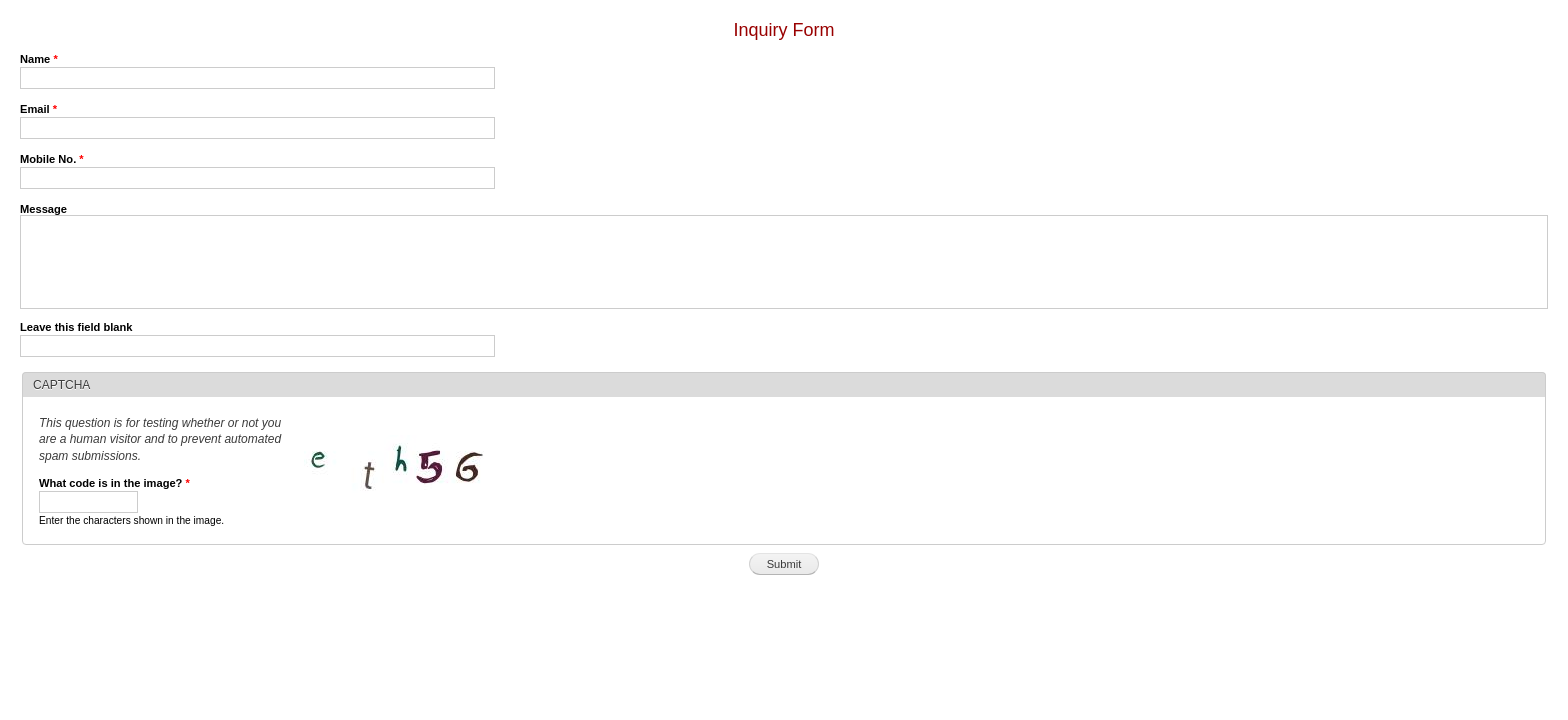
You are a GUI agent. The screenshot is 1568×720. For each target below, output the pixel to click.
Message (43, 209)
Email (38, 109)
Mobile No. (52, 159)
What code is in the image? (114, 483)
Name (39, 59)
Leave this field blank (76, 327)
